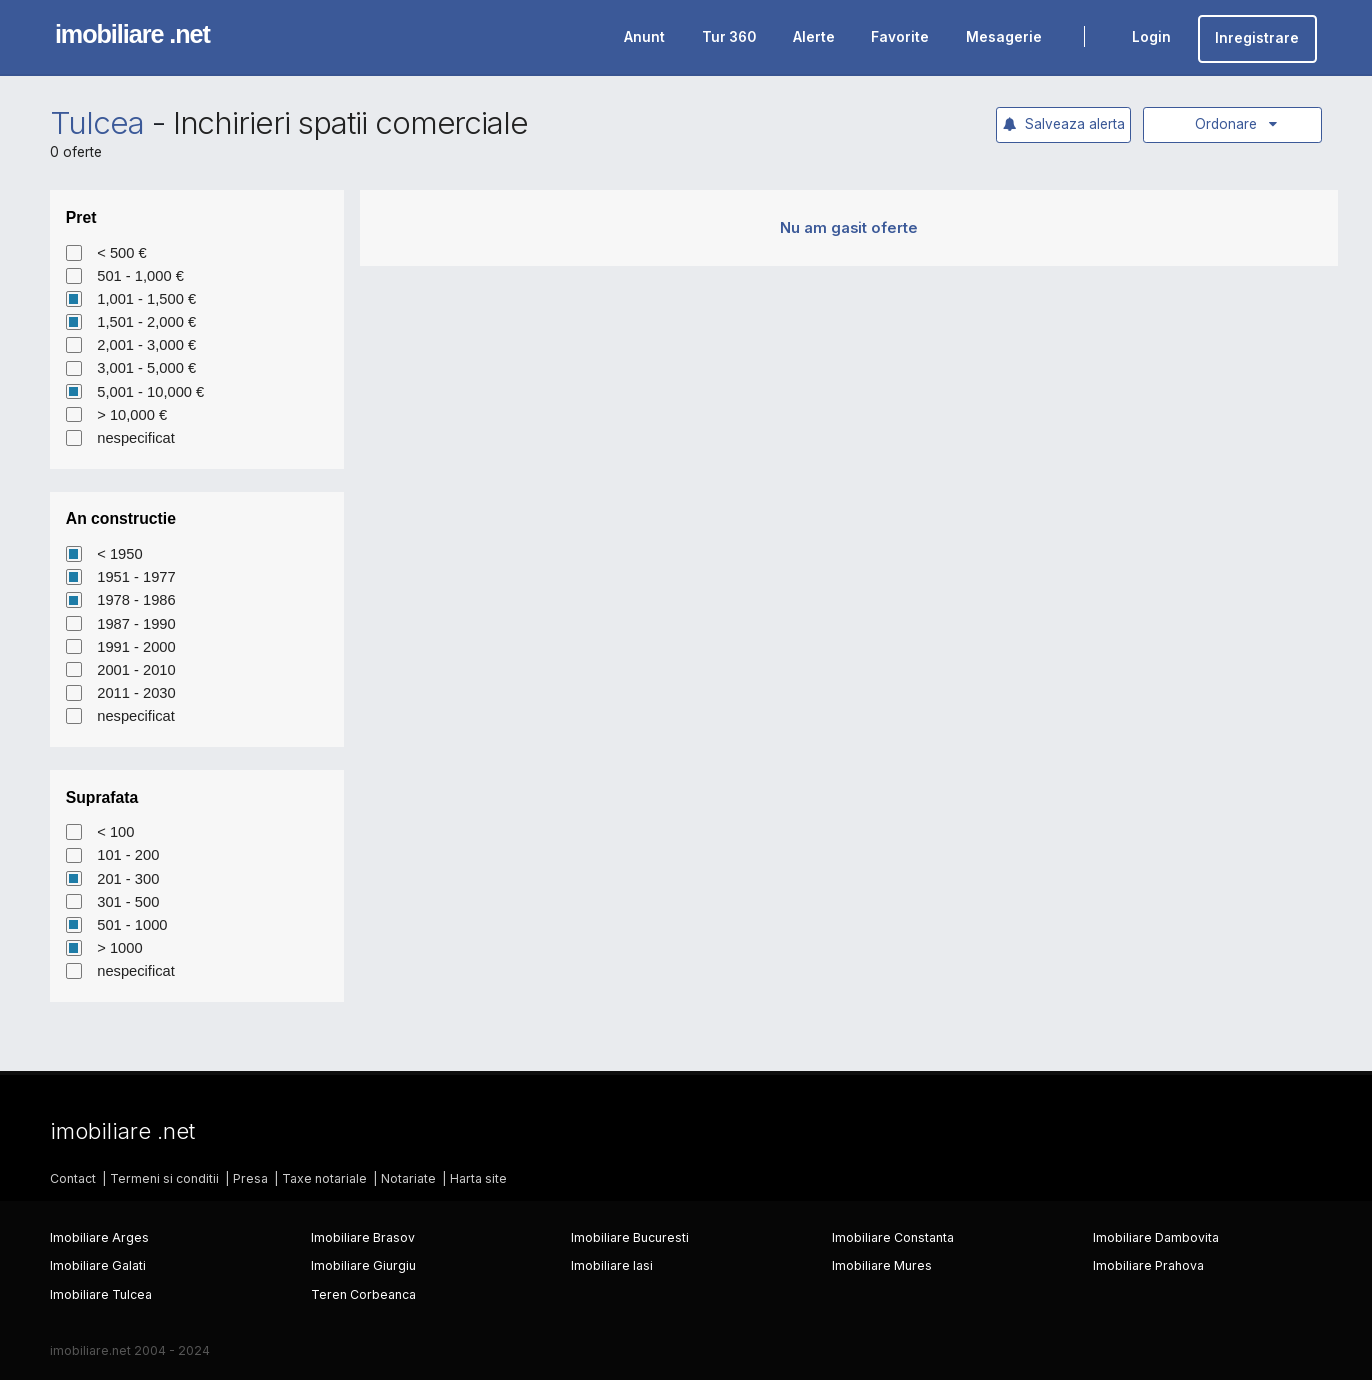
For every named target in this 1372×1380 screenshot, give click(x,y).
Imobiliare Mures (882, 1265)
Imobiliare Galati (98, 1265)
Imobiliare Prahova (1148, 1265)
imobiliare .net (132, 34)
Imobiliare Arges (99, 1237)
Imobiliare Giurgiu (363, 1265)
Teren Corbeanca (363, 1294)
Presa (250, 1178)
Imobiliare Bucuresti (630, 1237)
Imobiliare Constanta (893, 1237)
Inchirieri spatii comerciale (351, 123)
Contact (73, 1178)
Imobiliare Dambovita (1156, 1237)
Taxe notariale (324, 1178)
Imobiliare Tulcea (101, 1294)
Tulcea (97, 123)
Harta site (478, 1178)
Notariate (408, 1178)
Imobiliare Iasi (612, 1265)
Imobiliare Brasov (363, 1237)
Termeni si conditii (164, 1178)
